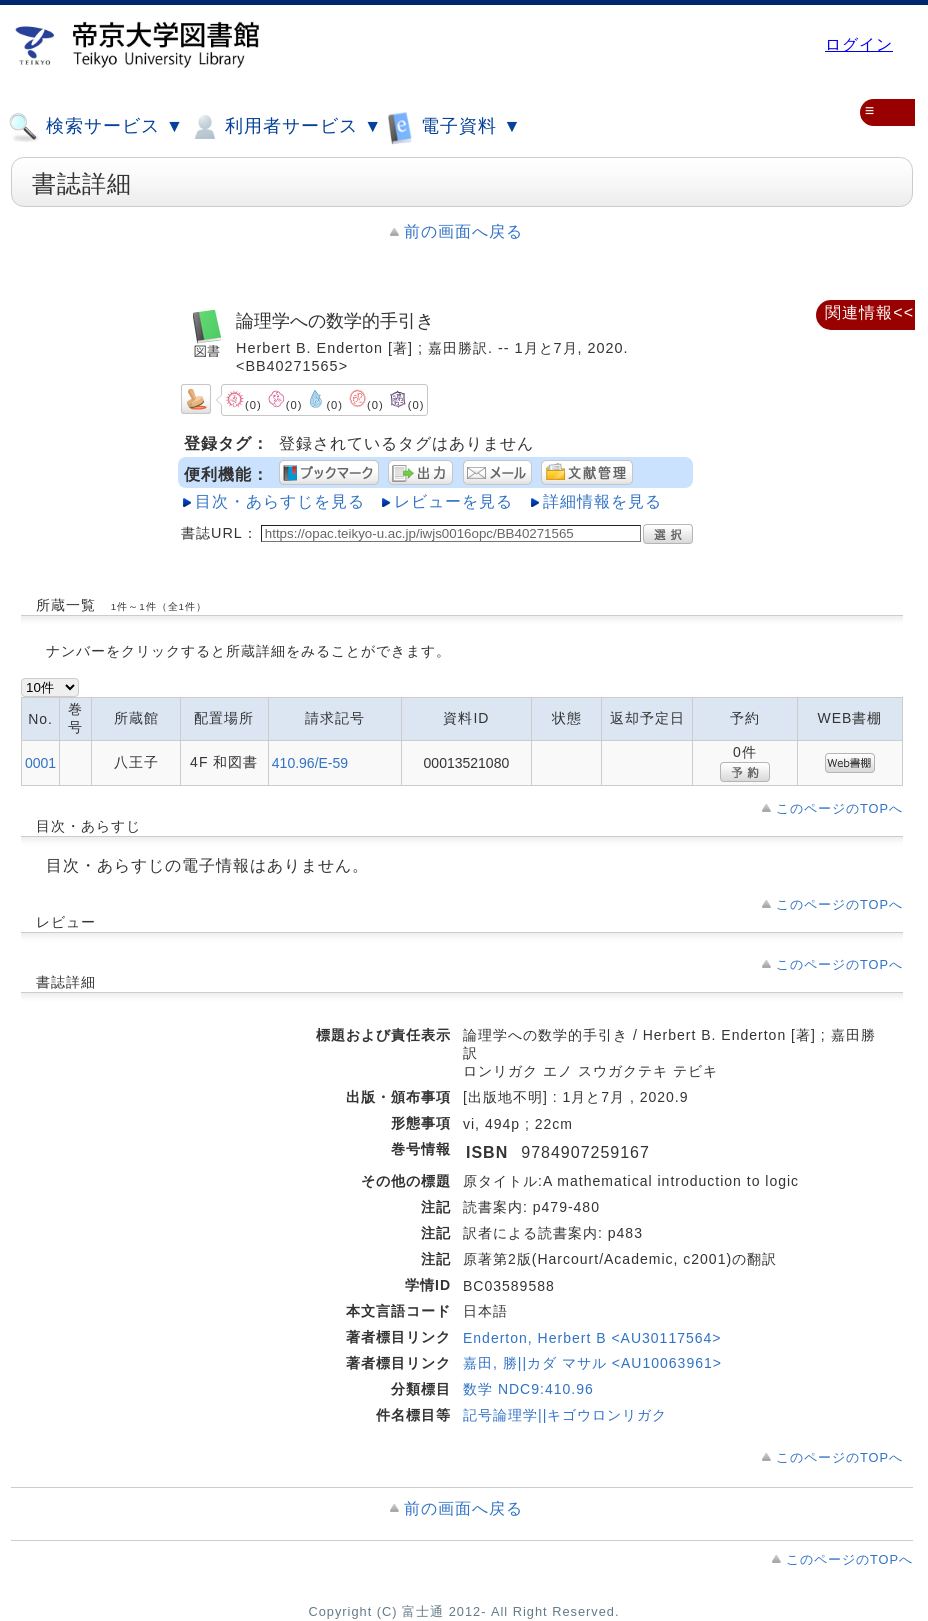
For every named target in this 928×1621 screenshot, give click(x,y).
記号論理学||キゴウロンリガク (565, 1415)
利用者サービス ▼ (285, 127)
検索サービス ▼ (96, 127)
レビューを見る (453, 501)
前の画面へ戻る (463, 231)
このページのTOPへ (839, 808)
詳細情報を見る (602, 501)
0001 (40, 763)
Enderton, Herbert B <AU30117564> (592, 1338)
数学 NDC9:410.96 (528, 1389)
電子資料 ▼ (454, 126)
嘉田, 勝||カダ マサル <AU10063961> (592, 1363)
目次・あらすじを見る (280, 501)
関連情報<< (869, 312)
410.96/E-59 (310, 763)
